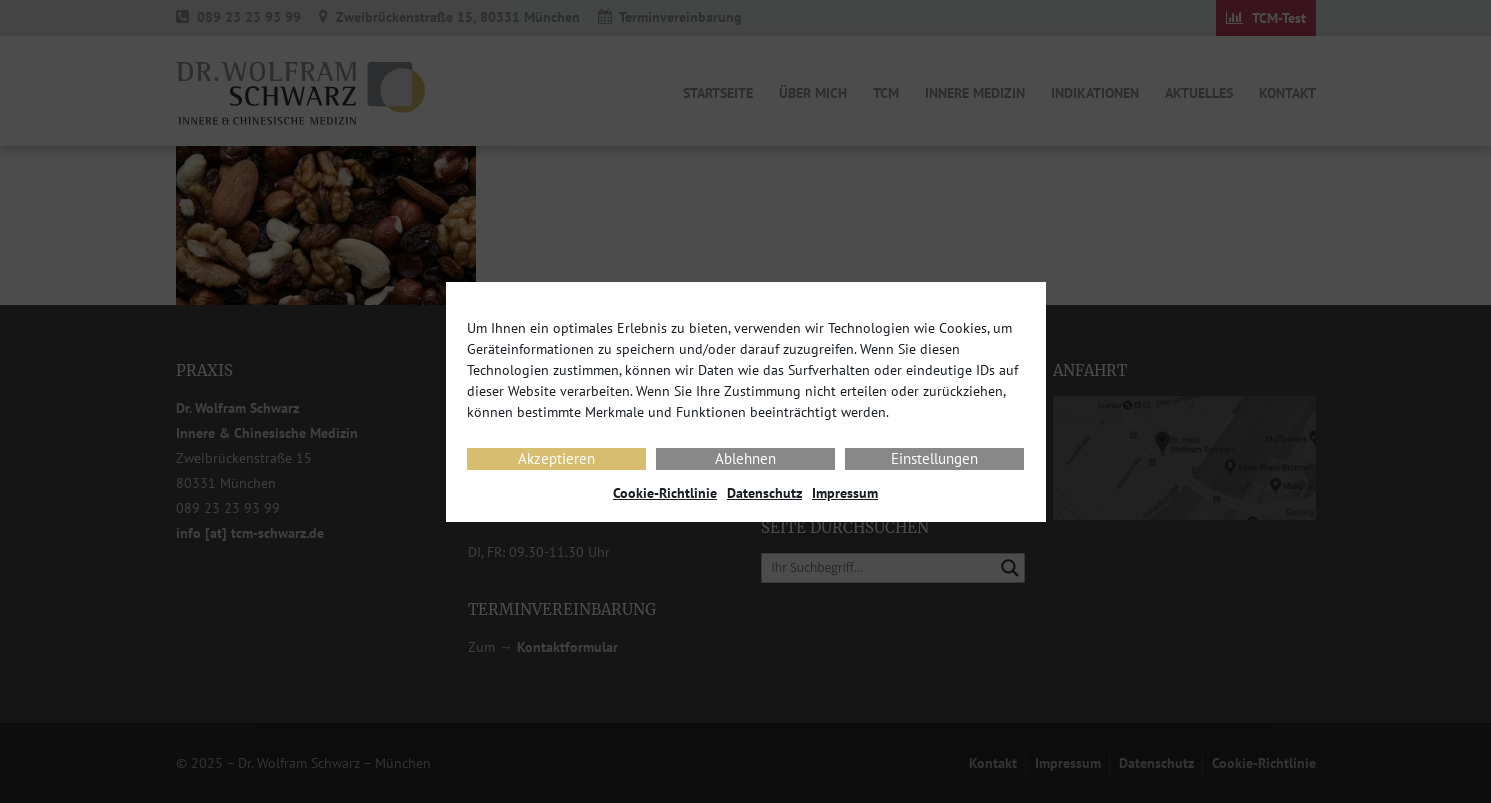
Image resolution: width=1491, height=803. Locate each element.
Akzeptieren (556, 458)
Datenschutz (764, 493)
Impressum (845, 493)
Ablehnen (745, 458)
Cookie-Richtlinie (665, 493)
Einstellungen (934, 458)
